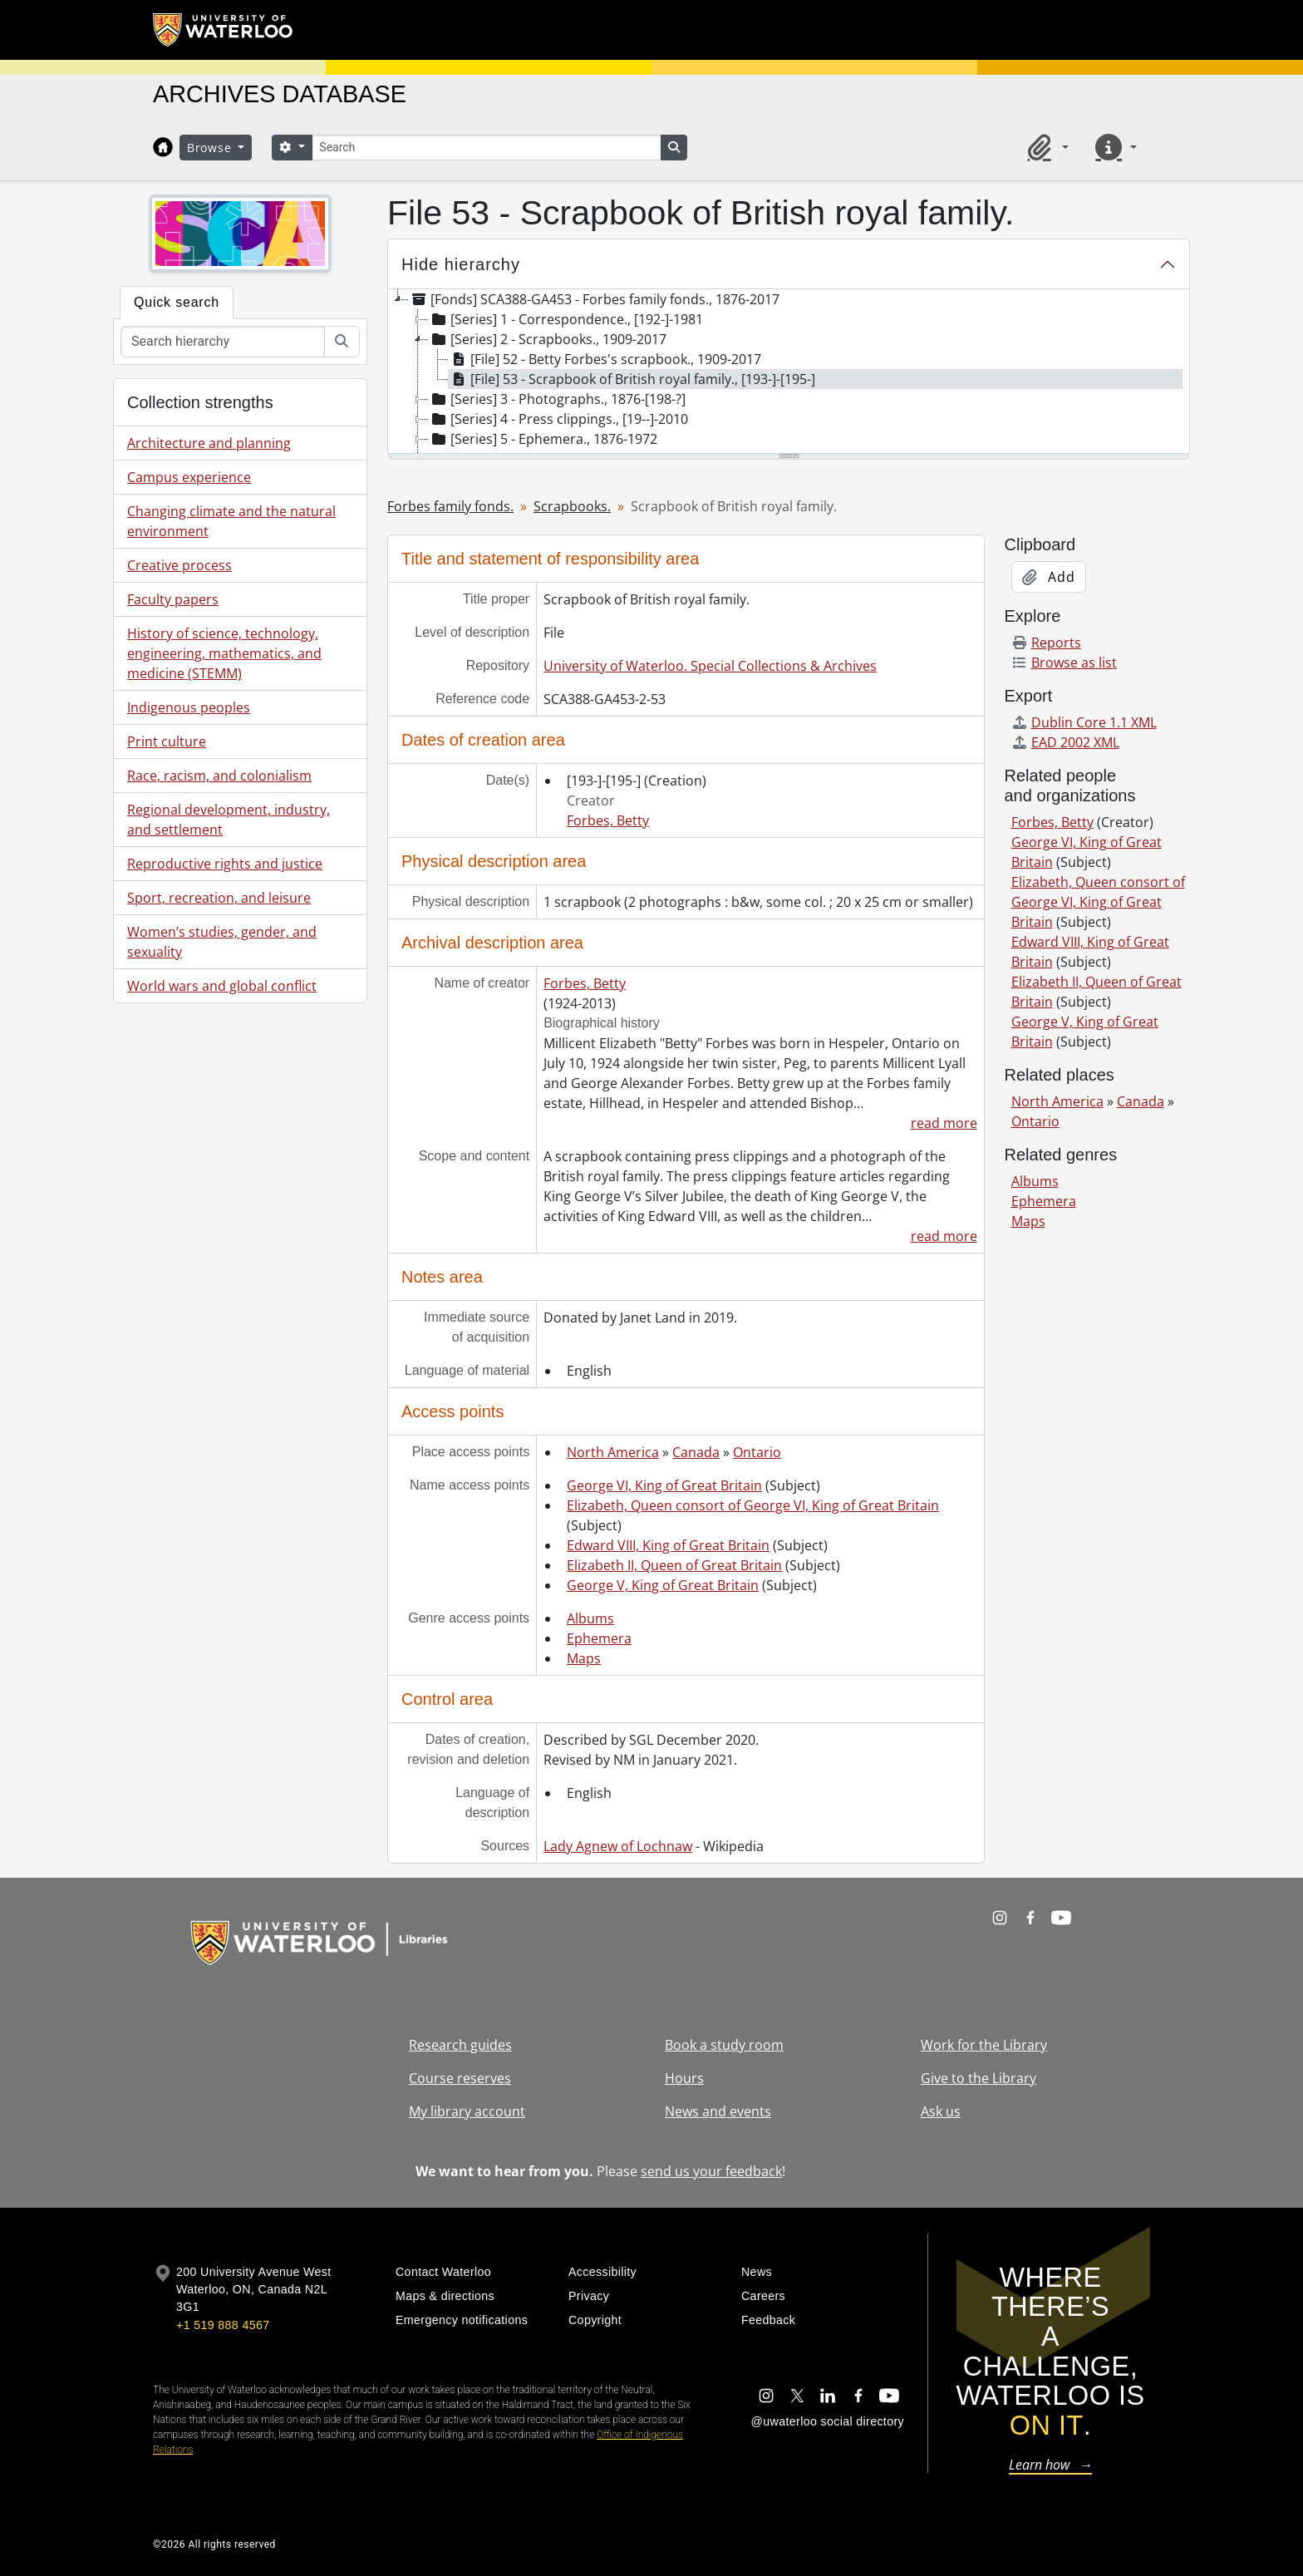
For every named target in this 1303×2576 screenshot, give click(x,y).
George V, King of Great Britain (663, 1585)
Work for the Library (984, 2045)
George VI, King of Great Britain (664, 1485)
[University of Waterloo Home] (223, 30)
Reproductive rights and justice (224, 864)
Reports (1046, 642)
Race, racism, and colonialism (219, 775)
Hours (684, 2078)
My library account (467, 2111)
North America (613, 1452)
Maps (584, 1658)
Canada (696, 1452)
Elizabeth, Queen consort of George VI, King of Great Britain (753, 1505)
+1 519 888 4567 (222, 2325)
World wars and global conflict (222, 986)
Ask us (941, 2111)
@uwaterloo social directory (827, 2421)
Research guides (460, 2045)
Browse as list (1064, 662)
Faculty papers (173, 599)
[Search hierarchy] (222, 341)
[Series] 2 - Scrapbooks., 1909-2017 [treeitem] (547, 339)
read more (944, 1123)
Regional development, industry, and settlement (228, 819)
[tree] (788, 372)
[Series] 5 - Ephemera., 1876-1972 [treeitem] (543, 439)
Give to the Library (978, 2078)
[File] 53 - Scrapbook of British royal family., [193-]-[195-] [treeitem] (632, 379)
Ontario (757, 1452)
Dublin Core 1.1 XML (1084, 722)
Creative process (179, 565)
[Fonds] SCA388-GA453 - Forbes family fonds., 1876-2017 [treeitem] (594, 299)
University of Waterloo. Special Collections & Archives (710, 666)
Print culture (166, 741)
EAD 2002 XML (1065, 742)
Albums (590, 1618)
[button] (1045, 147)
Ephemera (599, 1638)
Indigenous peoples (188, 707)
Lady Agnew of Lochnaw (617, 1846)
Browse (211, 147)
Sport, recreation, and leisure (219, 898)
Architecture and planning (209, 443)
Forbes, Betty (608, 820)
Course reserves (460, 2078)
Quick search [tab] (176, 302)
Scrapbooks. (572, 506)
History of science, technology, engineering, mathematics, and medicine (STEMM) (224, 653)
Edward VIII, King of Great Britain (668, 1545)
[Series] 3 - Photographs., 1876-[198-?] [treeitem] (557, 399)
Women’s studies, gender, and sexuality (222, 942)
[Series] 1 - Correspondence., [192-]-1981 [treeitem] (566, 319)
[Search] (486, 147)
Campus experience (189, 477)
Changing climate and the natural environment (231, 521)
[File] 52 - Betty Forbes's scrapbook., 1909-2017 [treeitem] (605, 359)
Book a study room (724, 2045)
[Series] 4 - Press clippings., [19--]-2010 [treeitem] (558, 419)
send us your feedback (711, 2171)
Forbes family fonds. (450, 506)
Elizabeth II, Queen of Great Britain (674, 1565)
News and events (718, 2111)
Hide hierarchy (460, 264)
